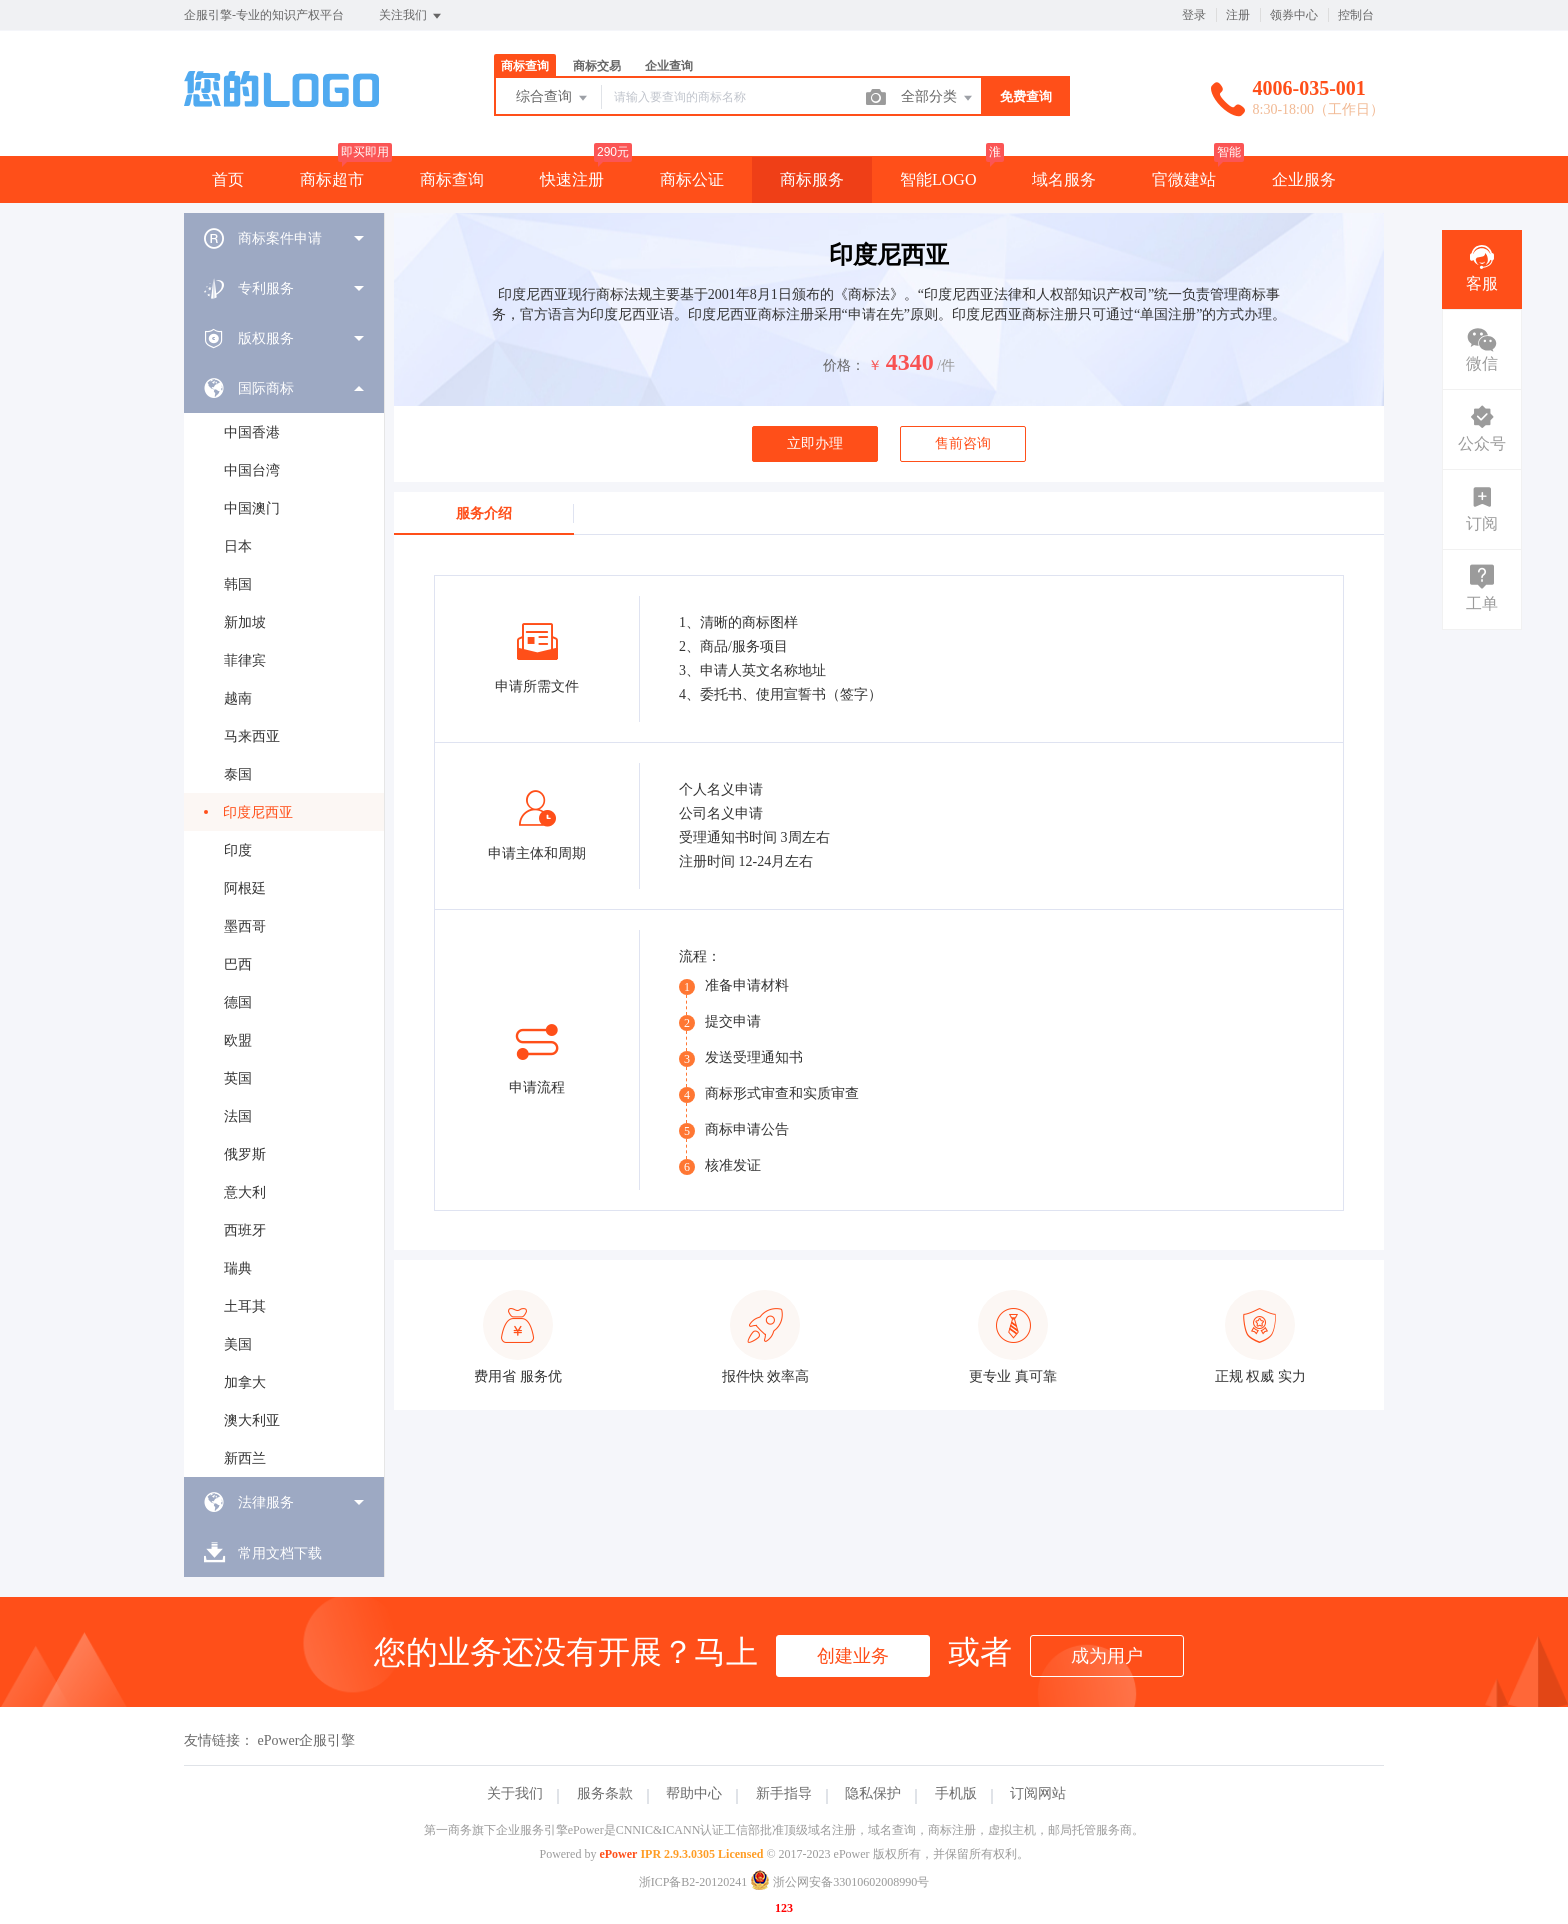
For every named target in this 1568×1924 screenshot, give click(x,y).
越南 (238, 698)
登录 (1194, 15)
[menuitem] (284, 238)
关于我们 (515, 1793)
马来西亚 (252, 736)
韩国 (238, 584)
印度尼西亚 (258, 812)
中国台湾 (252, 470)
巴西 (238, 964)
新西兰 (245, 1458)
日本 (238, 546)
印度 (238, 850)
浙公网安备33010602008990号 (839, 1882)
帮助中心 (694, 1793)
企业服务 (1304, 179)
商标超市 (332, 179)
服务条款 (605, 1793)
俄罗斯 (245, 1154)
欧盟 (238, 1040)
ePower (618, 1854)
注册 (1238, 15)
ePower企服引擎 (307, 1740)
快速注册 (572, 179)
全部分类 (938, 98)
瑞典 (238, 1268)
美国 (238, 1344)
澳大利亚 (252, 1420)
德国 (238, 1002)
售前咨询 (963, 443)
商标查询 (525, 66)
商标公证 (692, 179)
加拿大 (245, 1382)
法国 (238, 1116)
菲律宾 (245, 660)
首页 (228, 179)
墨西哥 (245, 926)
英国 (238, 1078)
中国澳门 (252, 508)
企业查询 (669, 66)
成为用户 (1107, 1656)
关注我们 (411, 16)
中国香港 (252, 432)
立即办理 (815, 443)
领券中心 (1294, 15)
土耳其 (245, 1306)
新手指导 (784, 1793)
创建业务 (853, 1656)
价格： (844, 365)
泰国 (238, 774)
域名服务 (1064, 179)
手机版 (956, 1793)
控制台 (1356, 15)
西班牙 (245, 1230)
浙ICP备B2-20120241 (693, 1882)
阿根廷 (245, 888)
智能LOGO (938, 179)
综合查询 (553, 98)
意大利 (245, 1192)
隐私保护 (873, 1793)
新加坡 (245, 622)
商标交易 (597, 66)
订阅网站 (1038, 1793)
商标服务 (812, 179)
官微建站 (1184, 179)
